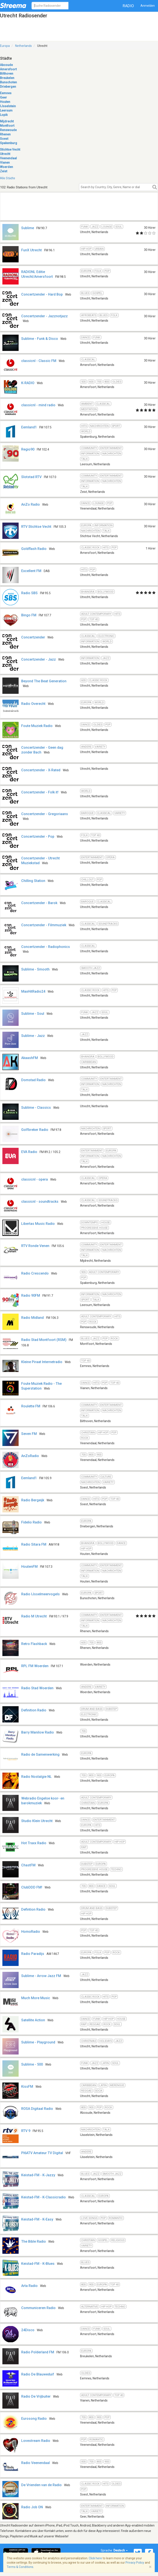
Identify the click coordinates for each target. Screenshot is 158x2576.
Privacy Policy (135, 2562)
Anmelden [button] (147, 5)
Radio (128, 5)
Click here (95, 2558)
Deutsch (120, 2550)
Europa (5, 46)
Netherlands (23, 46)
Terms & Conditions (20, 2567)
